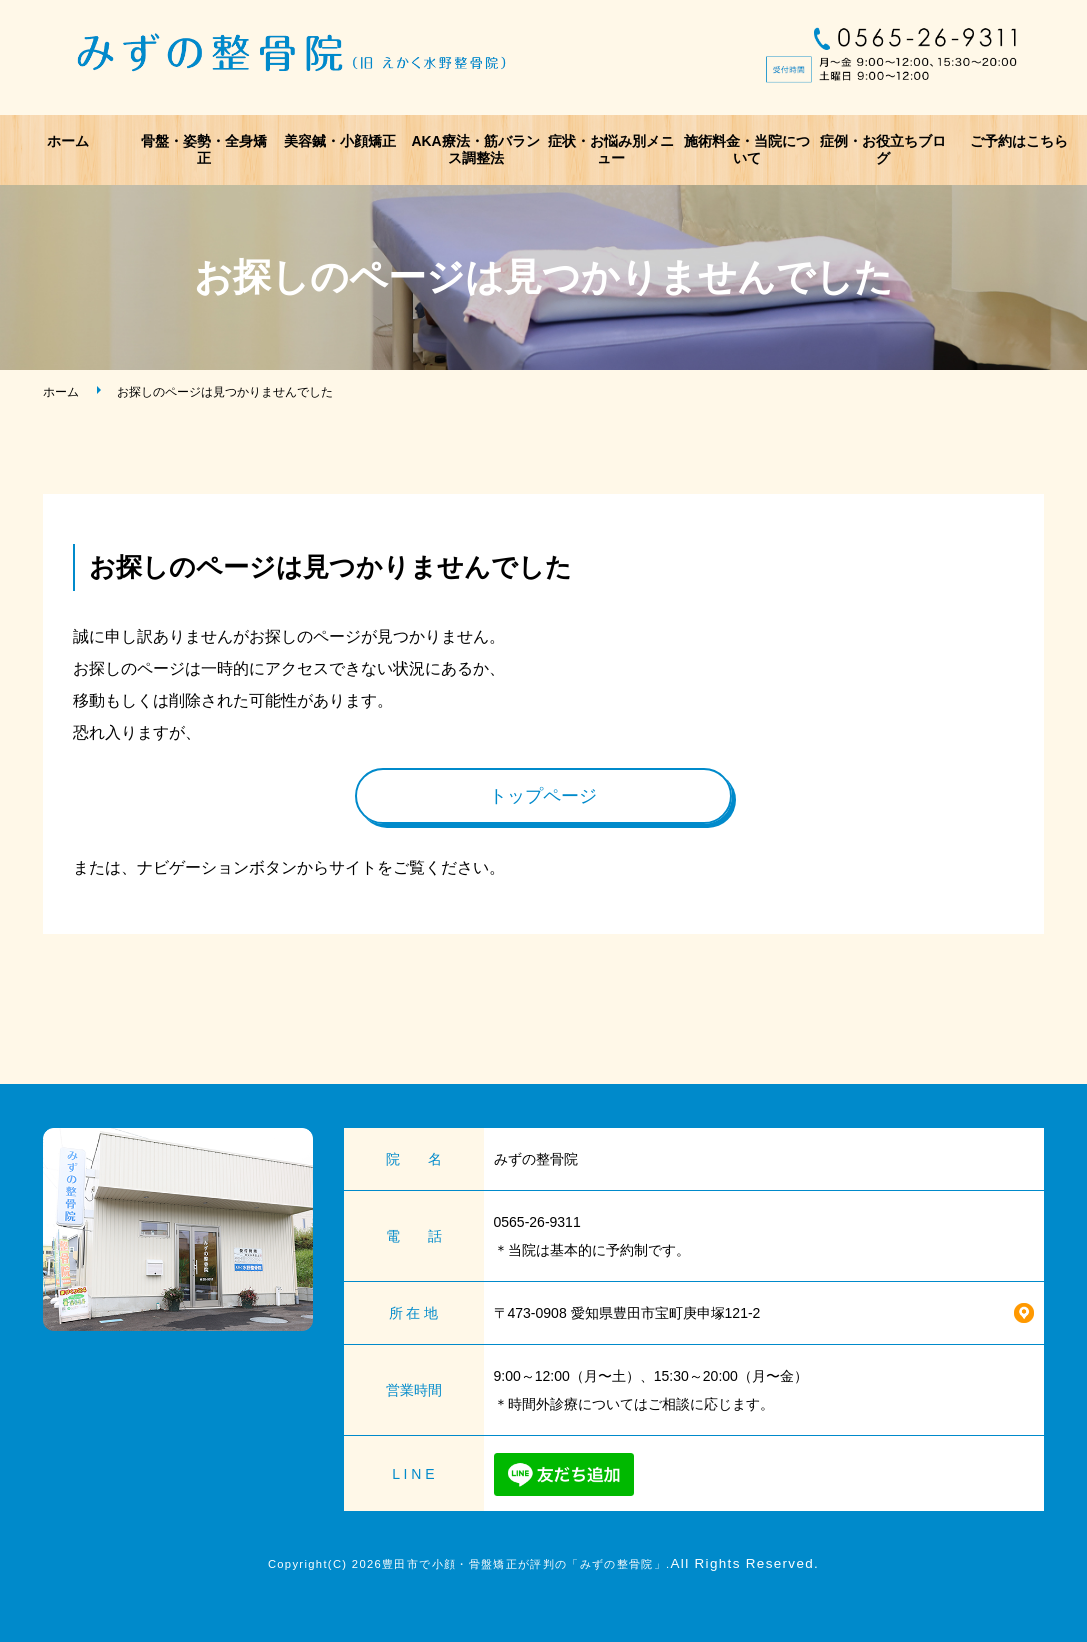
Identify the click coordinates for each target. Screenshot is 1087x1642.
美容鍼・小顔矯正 (340, 141)
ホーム (68, 141)
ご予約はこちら (1019, 141)
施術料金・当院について (747, 149)
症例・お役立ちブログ (883, 149)
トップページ (543, 796)
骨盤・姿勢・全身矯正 (204, 149)
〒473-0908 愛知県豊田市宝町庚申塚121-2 (627, 1313)
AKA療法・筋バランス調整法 (475, 149)
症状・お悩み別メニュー (611, 149)
